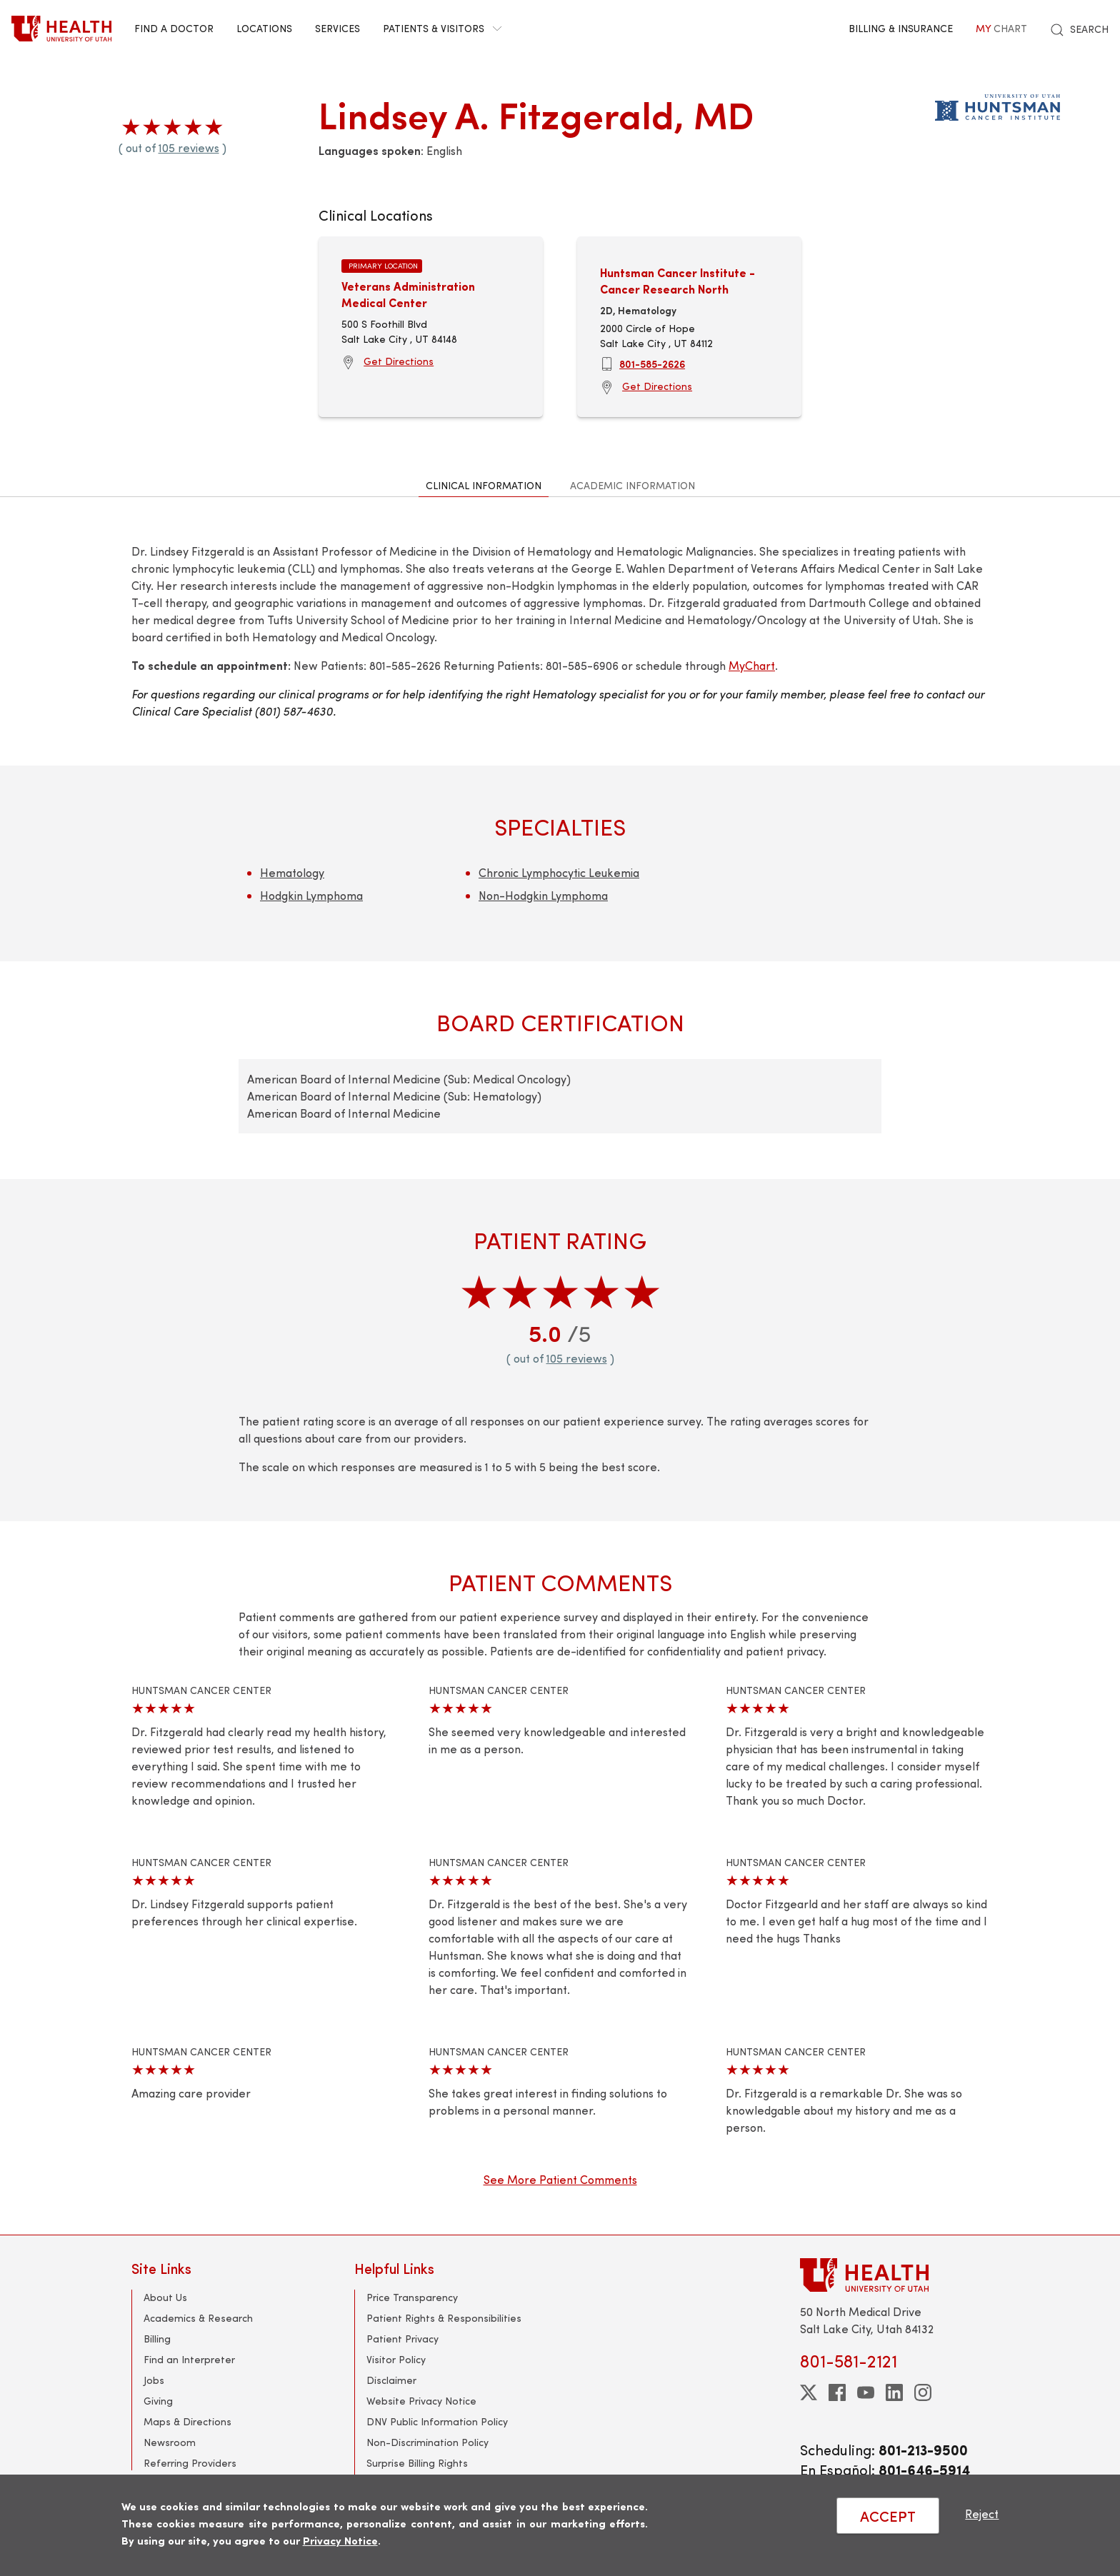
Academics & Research (198, 2318)
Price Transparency (412, 2297)
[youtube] (865, 2392)
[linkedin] (894, 2392)
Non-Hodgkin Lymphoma (543, 895)
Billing (157, 2338)
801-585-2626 (652, 363)
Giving (158, 2400)
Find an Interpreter (189, 2359)
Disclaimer (391, 2380)
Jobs (154, 2380)
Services (337, 28)
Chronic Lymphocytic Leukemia (559, 872)
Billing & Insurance (901, 28)
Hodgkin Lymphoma (311, 895)
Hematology (292, 872)
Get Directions (399, 361)
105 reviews (189, 147)
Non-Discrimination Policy (427, 2442)
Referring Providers (190, 2463)
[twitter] (808, 2392)
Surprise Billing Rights (417, 2463)
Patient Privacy (402, 2338)
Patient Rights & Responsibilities (443, 2318)
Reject (982, 2513)
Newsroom (170, 2442)
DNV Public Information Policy (437, 2421)
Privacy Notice (340, 2539)
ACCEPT (888, 2515)
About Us (165, 2297)
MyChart (752, 665)
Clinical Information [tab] (483, 485)
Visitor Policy (396, 2359)
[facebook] (837, 2392)
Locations (264, 28)
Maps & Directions (187, 2421)
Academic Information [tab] (632, 485)
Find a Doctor (174, 28)
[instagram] (922, 2392)
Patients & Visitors (442, 28)
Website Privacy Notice (421, 2400)
